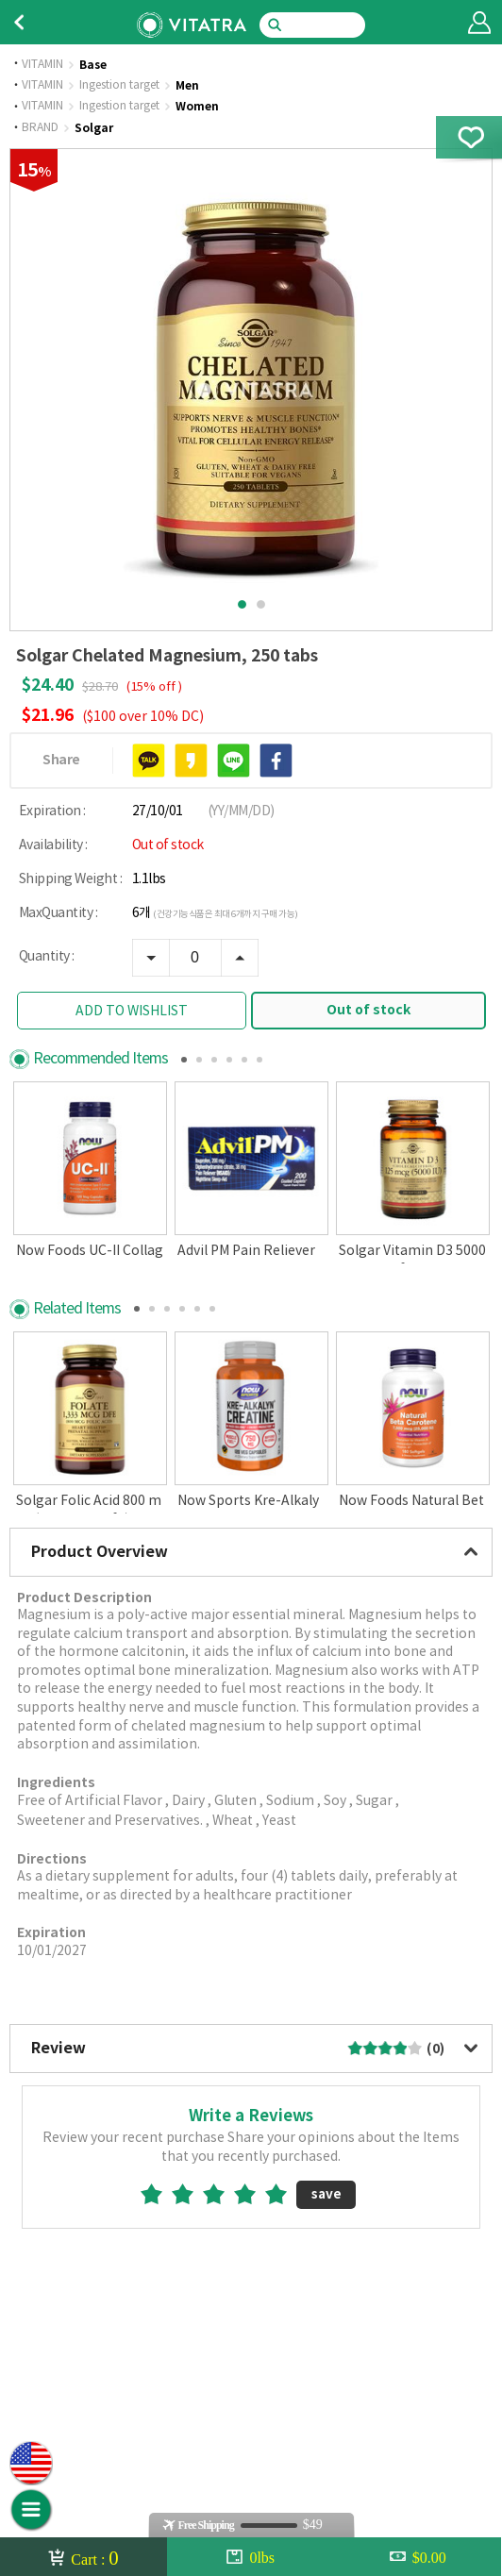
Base (93, 65)
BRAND (40, 128)
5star (283, 2286)
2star (190, 2286)
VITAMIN (42, 65)
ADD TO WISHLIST (131, 1011)
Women (197, 106)
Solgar (94, 128)
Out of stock (368, 1010)
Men (187, 86)
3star (221, 2286)
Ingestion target (119, 86)
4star (252, 2286)
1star (159, 2286)
